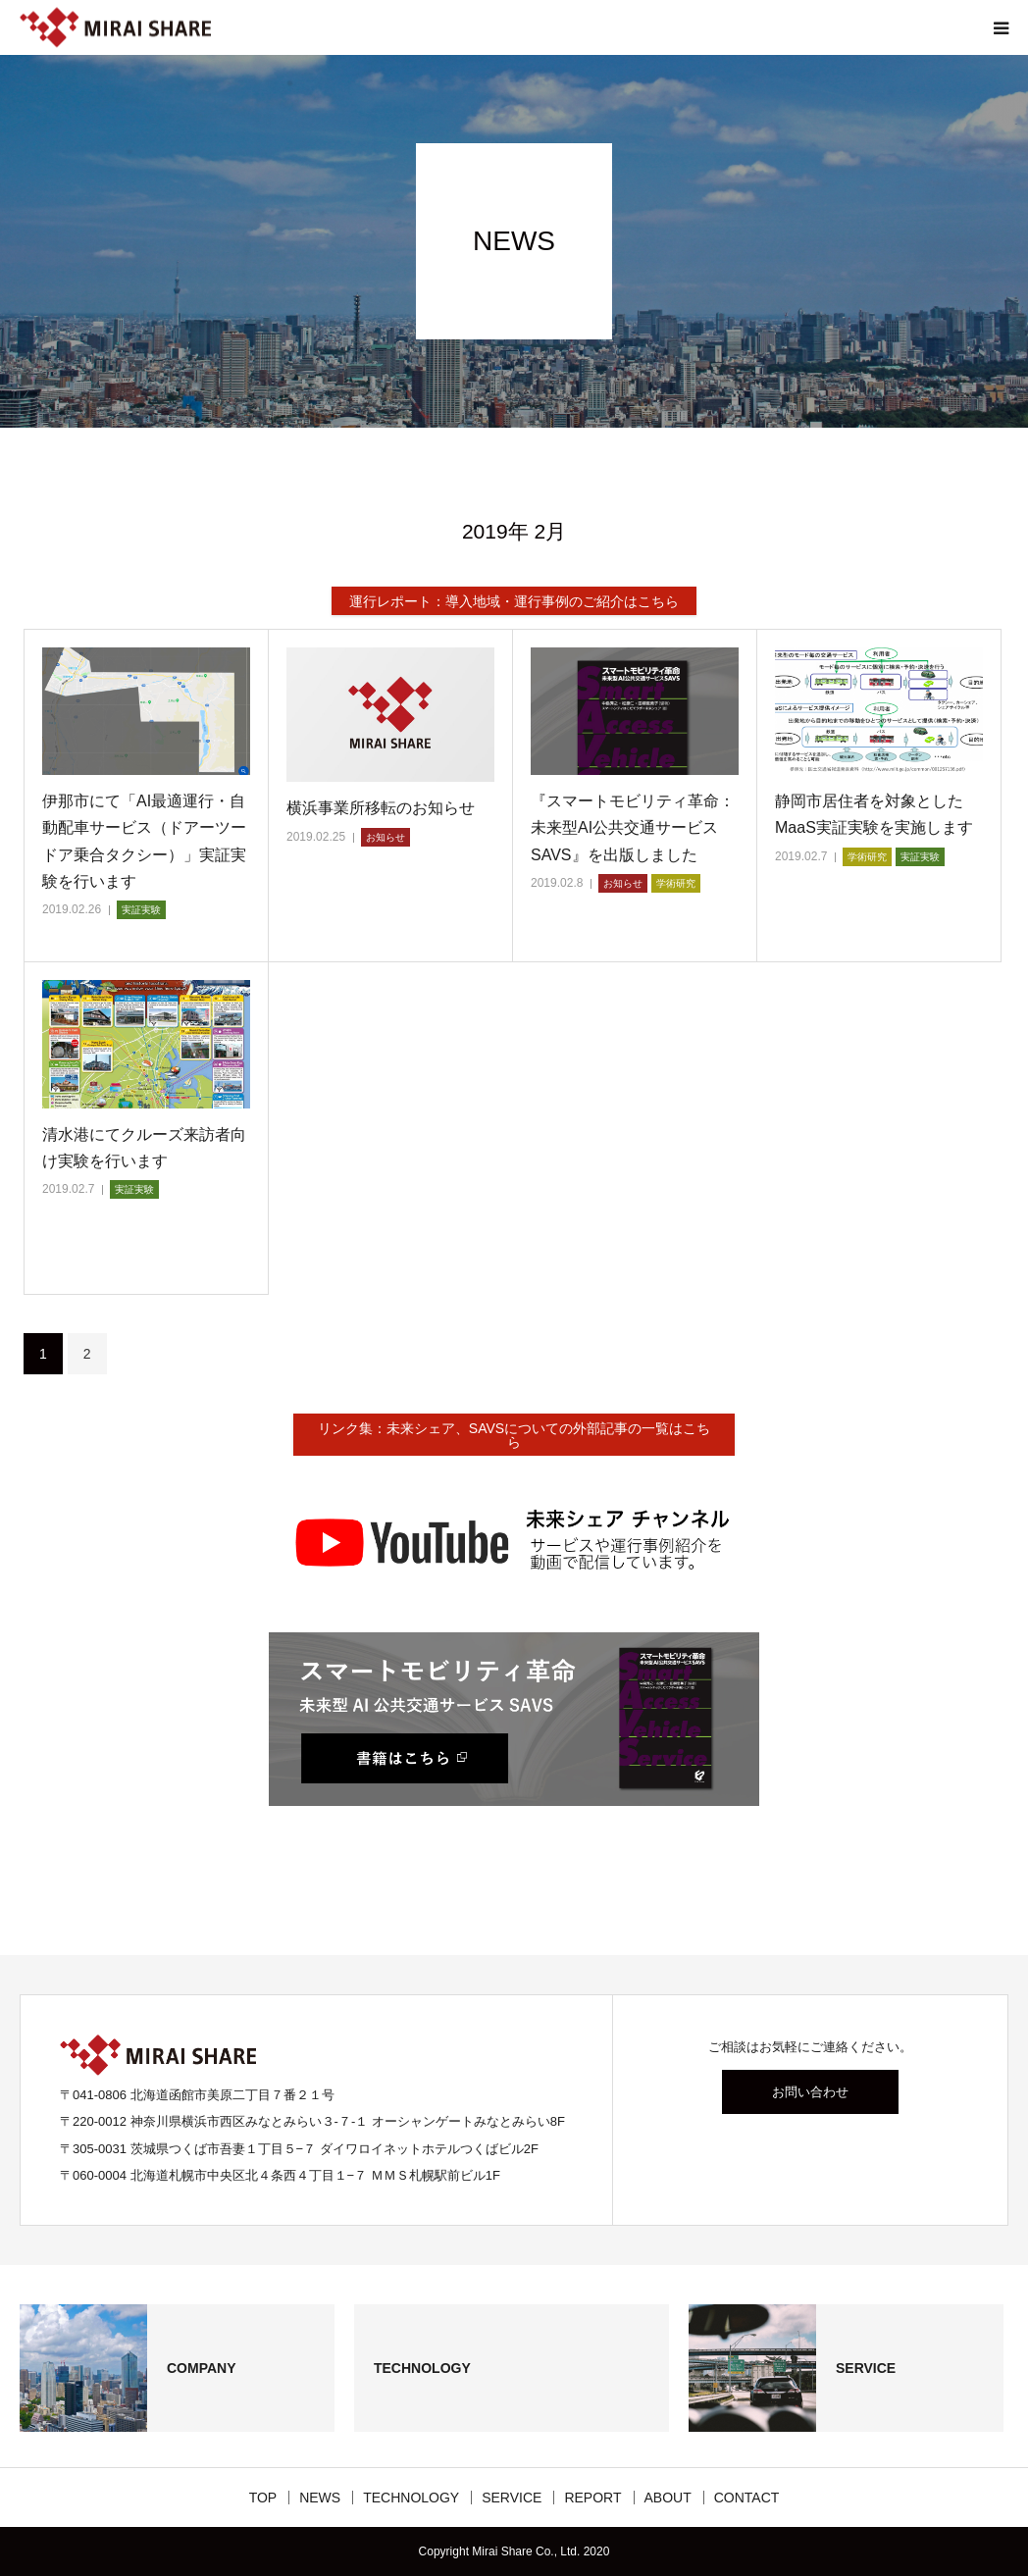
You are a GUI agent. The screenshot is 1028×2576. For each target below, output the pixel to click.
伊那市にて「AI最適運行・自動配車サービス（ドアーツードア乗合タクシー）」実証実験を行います (144, 841)
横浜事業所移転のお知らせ (380, 807)
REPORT (592, 2497)
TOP (263, 2497)
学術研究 (675, 883)
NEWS (319, 2497)
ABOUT (668, 2497)
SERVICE (511, 2497)
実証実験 (141, 909)
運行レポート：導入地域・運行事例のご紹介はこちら (514, 601)
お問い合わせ (810, 2092)
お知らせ (385, 837)
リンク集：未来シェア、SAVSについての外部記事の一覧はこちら (514, 1435)
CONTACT (747, 2497)
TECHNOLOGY (411, 2497)
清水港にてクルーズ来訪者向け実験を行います (144, 1147)
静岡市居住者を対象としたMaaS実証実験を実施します (874, 814)
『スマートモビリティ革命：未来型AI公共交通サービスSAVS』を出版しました (633, 827)
